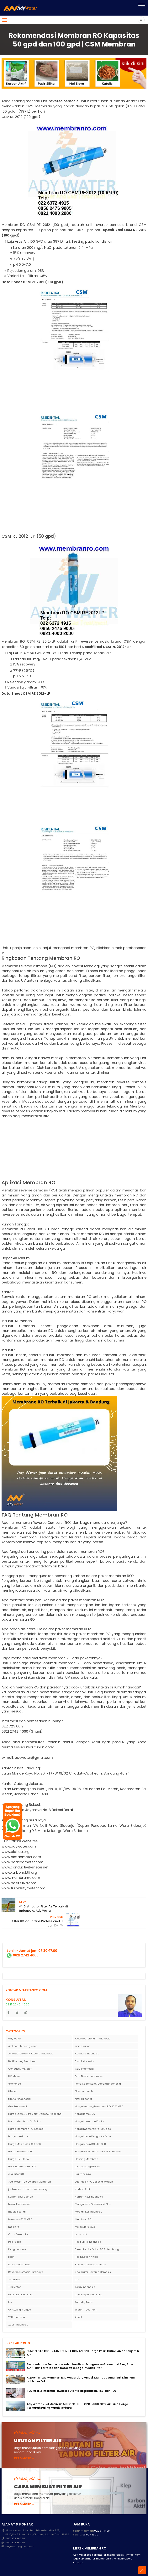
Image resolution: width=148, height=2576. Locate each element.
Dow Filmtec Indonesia (89, 2061)
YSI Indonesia (16, 2302)
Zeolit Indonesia (18, 2309)
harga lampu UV (85, 2099)
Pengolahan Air (18, 2234)
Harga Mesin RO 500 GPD (90, 2129)
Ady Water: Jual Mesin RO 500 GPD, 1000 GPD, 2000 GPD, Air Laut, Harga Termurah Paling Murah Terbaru (77, 2391)
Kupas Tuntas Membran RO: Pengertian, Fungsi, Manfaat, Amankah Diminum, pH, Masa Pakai (81, 2364)
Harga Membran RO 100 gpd (26, 2114)
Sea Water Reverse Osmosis (93, 2257)
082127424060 (15, 2523)
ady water (14, 2023)
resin (11, 2242)
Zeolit (78, 2302)
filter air (13, 2076)
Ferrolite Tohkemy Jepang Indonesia (98, 2069)
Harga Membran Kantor (90, 2106)
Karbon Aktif (82, 2174)
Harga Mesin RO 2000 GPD (24, 2129)
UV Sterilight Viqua (19, 2294)
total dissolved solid (20, 2279)
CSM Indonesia (84, 2054)
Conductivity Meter (20, 2054)
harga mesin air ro (19, 2121)
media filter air (17, 2197)
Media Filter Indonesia (88, 2197)
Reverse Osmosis (19, 2249)
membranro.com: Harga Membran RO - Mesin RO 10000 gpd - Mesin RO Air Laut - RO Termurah (85, 2567)
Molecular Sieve (85, 2212)
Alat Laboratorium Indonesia (92, 2023)
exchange (14, 2069)
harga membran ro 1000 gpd (93, 2114)
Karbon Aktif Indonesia (89, 2182)
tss (10, 2287)
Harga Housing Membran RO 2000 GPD (99, 2091)
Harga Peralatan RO (20, 2136)
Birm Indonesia (84, 2046)
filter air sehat (83, 2084)
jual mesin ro (83, 2159)
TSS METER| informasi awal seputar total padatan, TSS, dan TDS (72, 2376)
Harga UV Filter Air (19, 2144)
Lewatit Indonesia (19, 2189)
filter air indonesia (19, 2084)
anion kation (82, 2031)
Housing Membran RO (22, 2151)
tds (77, 2264)
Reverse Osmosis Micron (90, 2249)
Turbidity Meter (84, 2287)
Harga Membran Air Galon (24, 2106)
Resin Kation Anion (86, 2242)
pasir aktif (81, 2219)
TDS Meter (14, 2272)
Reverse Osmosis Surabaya (25, 2257)
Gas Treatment (17, 2091)
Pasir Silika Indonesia (88, 2227)
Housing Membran (86, 2144)
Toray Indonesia (85, 2272)
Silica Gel (14, 2264)
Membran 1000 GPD (20, 2204)
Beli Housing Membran (22, 2046)
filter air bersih (84, 2076)
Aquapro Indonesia (87, 2039)
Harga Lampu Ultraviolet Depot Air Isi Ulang (34, 2099)
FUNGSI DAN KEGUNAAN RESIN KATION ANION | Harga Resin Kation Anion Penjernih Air (83, 2338)
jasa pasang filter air (88, 2151)
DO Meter (14, 2061)
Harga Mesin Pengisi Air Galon (93, 2121)
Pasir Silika (14, 2227)
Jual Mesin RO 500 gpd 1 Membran (29, 2167)
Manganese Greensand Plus (93, 2189)
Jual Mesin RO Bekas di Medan (94, 2167)
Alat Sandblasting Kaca (22, 2031)
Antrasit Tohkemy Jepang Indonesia (30, 2039)
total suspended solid (88, 2279)
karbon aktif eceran (20, 2182)
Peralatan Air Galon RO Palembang (97, 2234)
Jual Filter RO (16, 2159)
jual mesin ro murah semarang (27, 2174)
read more (24, 2443)
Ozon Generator (18, 2219)
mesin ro (13, 2212)
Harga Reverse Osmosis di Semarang (98, 2136)
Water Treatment (85, 2294)
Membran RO (83, 2204)
